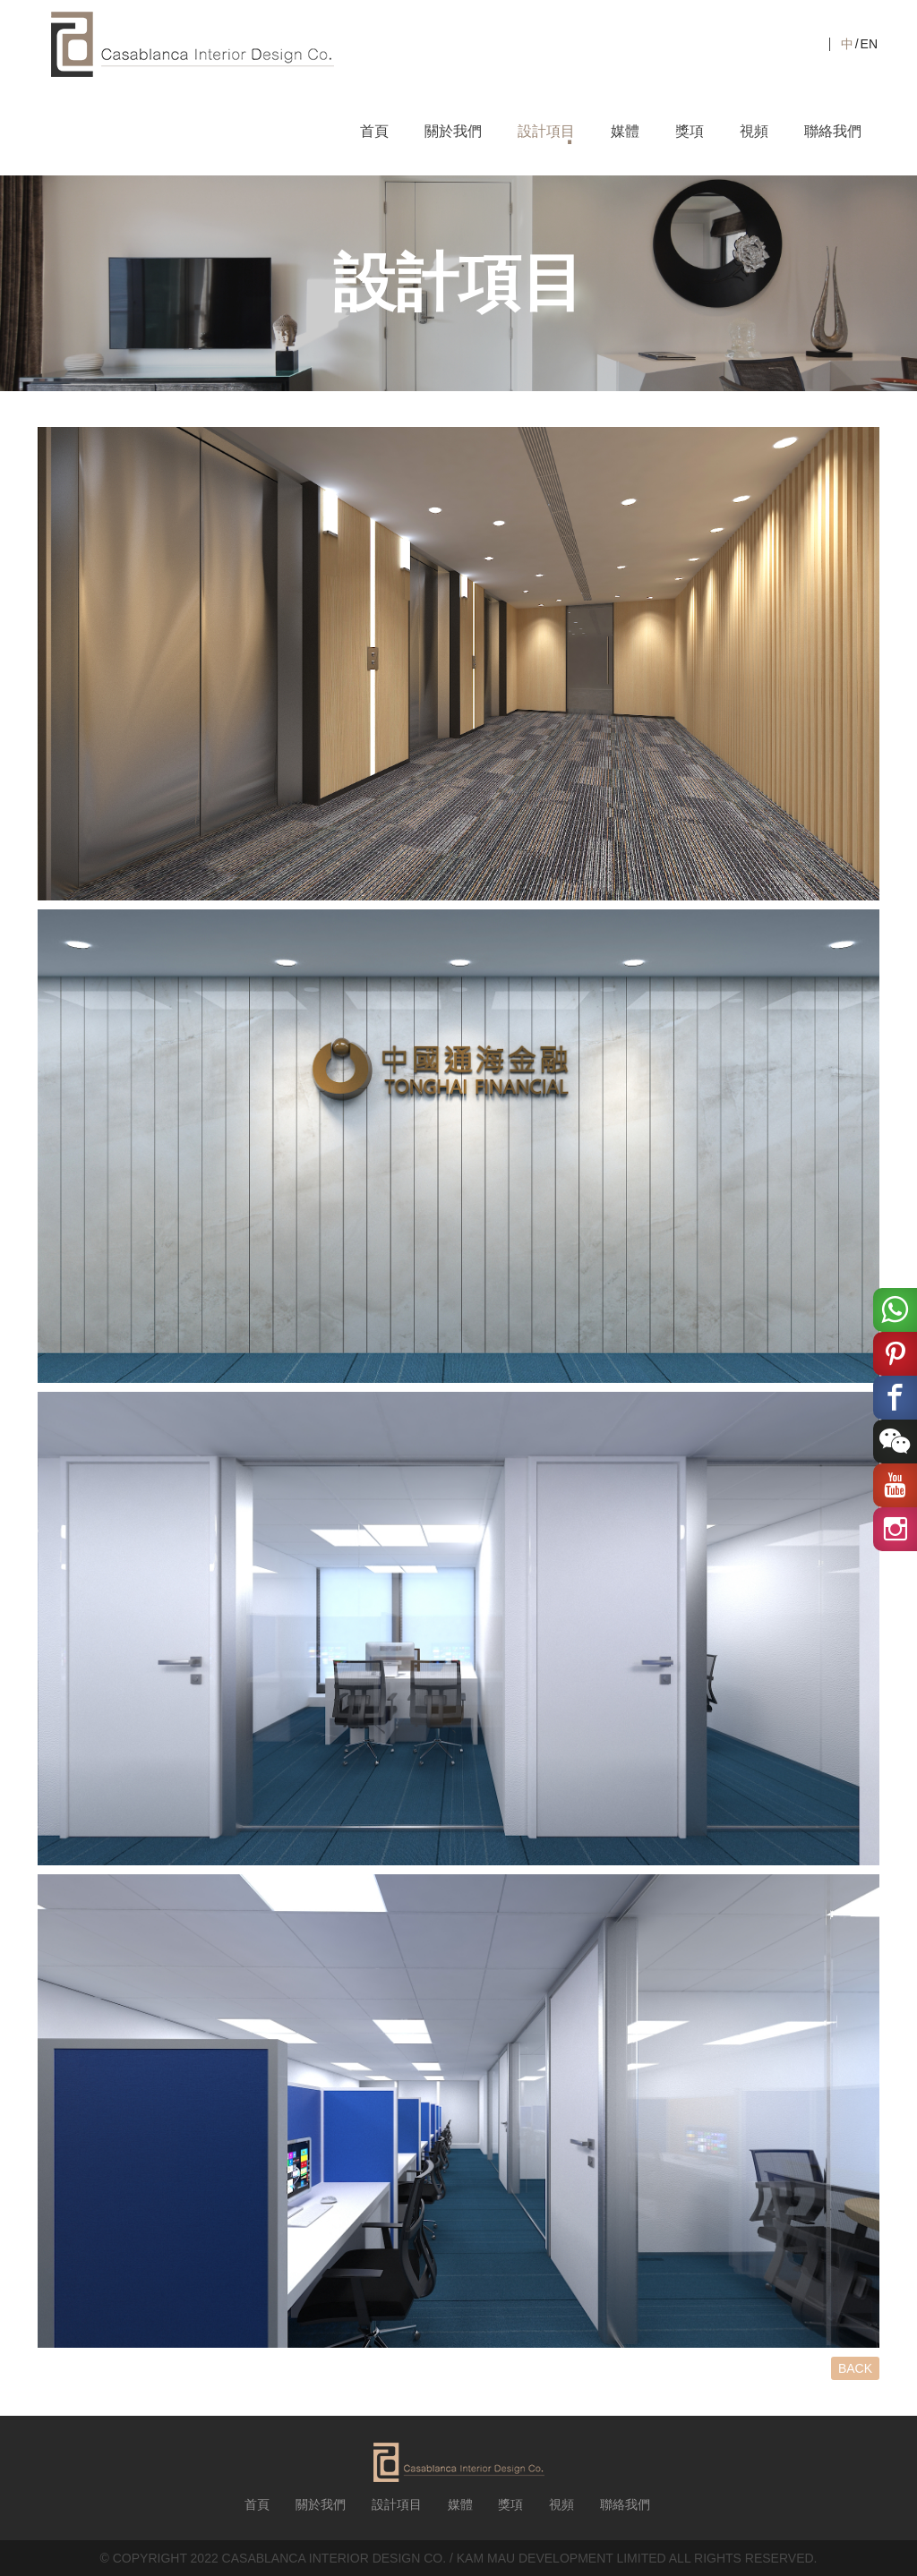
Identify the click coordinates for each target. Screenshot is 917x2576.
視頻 (754, 131)
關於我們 (453, 131)
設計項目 (546, 131)
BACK (855, 2368)
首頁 (374, 131)
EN (869, 44)
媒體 (625, 131)
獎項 (689, 131)
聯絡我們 (832, 131)
